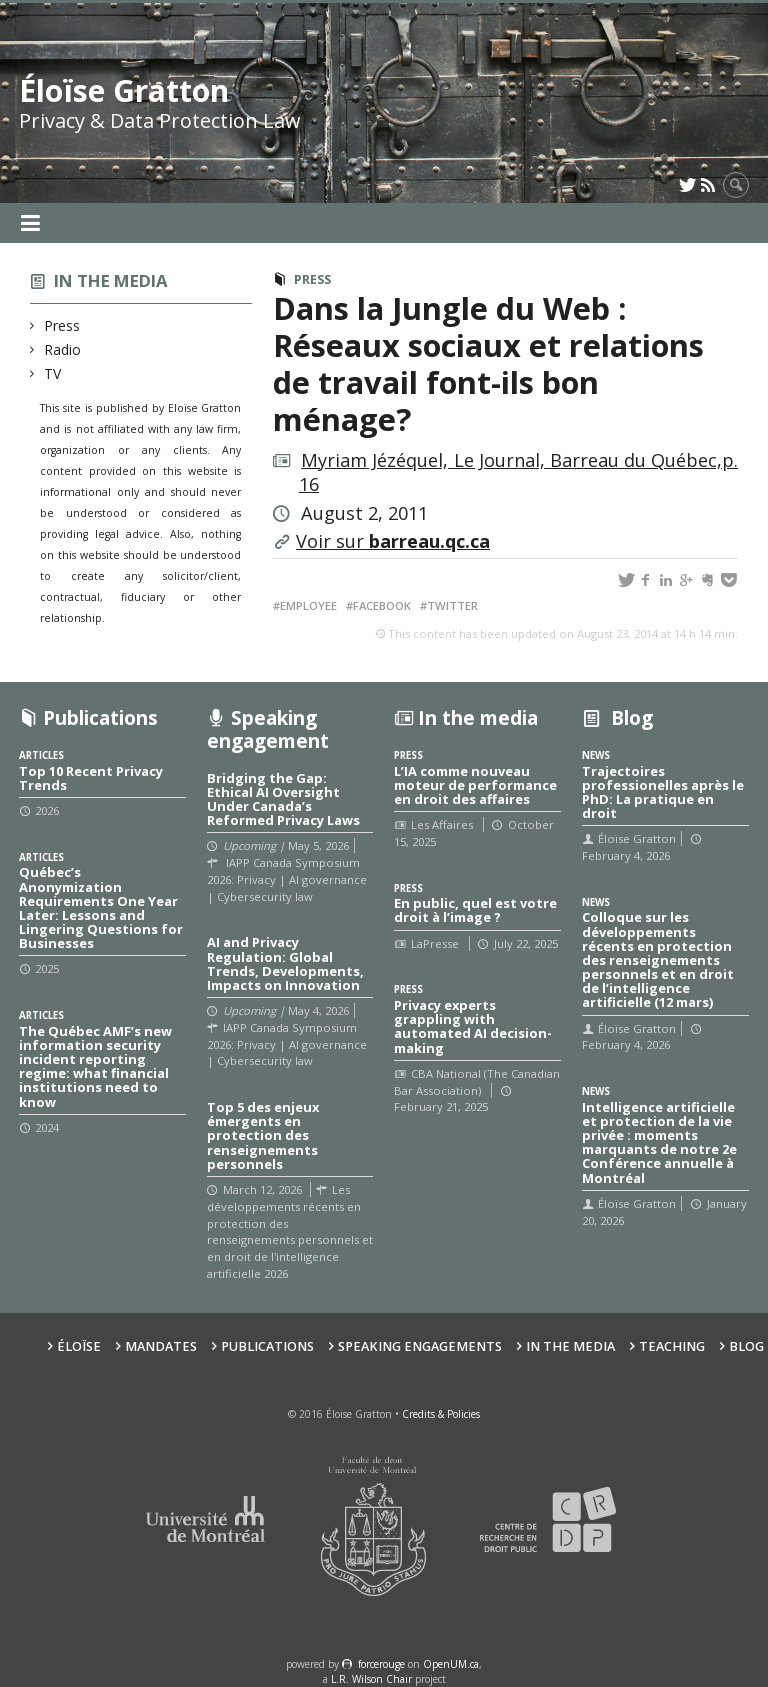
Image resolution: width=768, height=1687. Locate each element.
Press (62, 325)
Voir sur (393, 541)
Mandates (161, 1346)
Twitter (452, 605)
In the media (111, 280)
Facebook (382, 605)
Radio (63, 349)
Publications (267, 1346)
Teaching (672, 1346)
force (381, 1664)
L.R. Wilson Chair (371, 1679)
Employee (308, 605)
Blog (746, 1346)
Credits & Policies (441, 1414)
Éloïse (79, 1346)
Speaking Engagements (420, 1346)
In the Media (570, 1346)
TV (53, 373)
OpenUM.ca (451, 1664)
